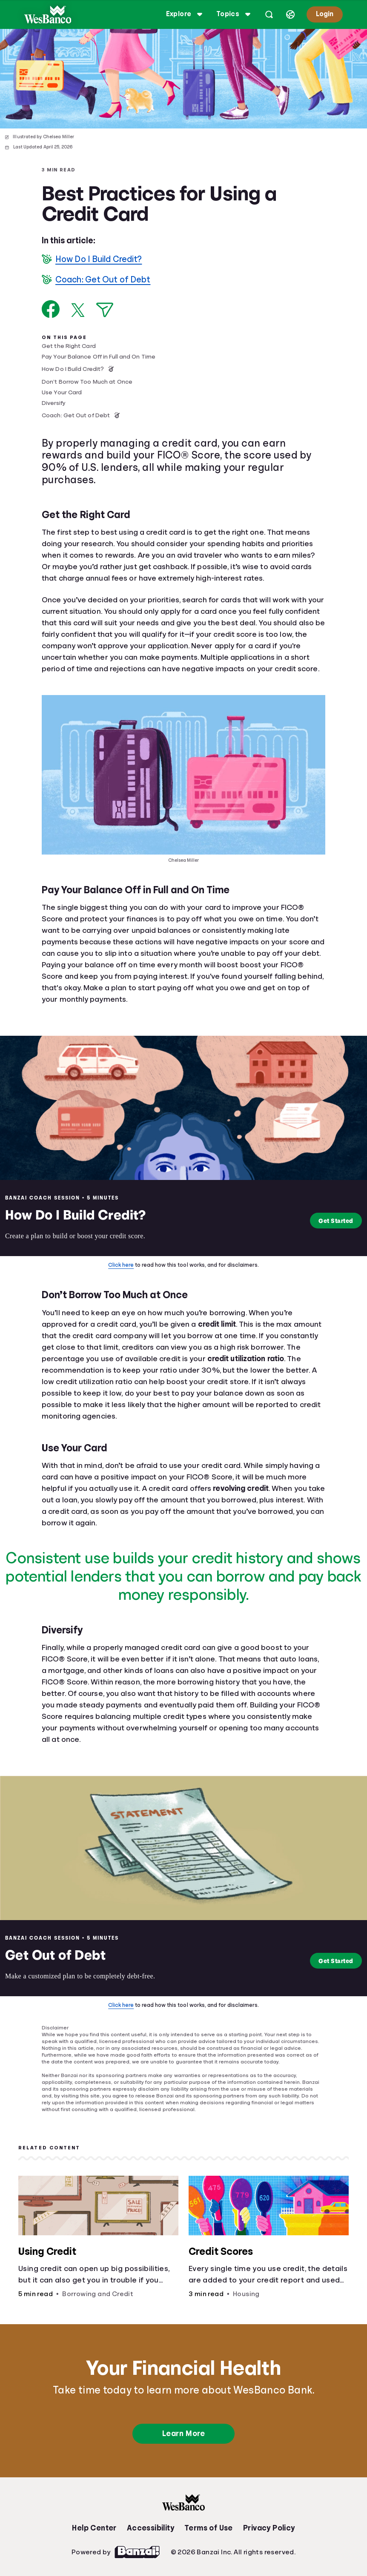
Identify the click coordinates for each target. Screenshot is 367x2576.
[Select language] (289, 14)
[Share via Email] (105, 309)
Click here (121, 1265)
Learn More (183, 2433)
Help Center (94, 2528)
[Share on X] (78, 310)
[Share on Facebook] (51, 309)
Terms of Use (208, 2528)
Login (324, 14)
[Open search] (268, 14)
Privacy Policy (269, 2528)
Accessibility (150, 2528)
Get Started (332, 1221)
